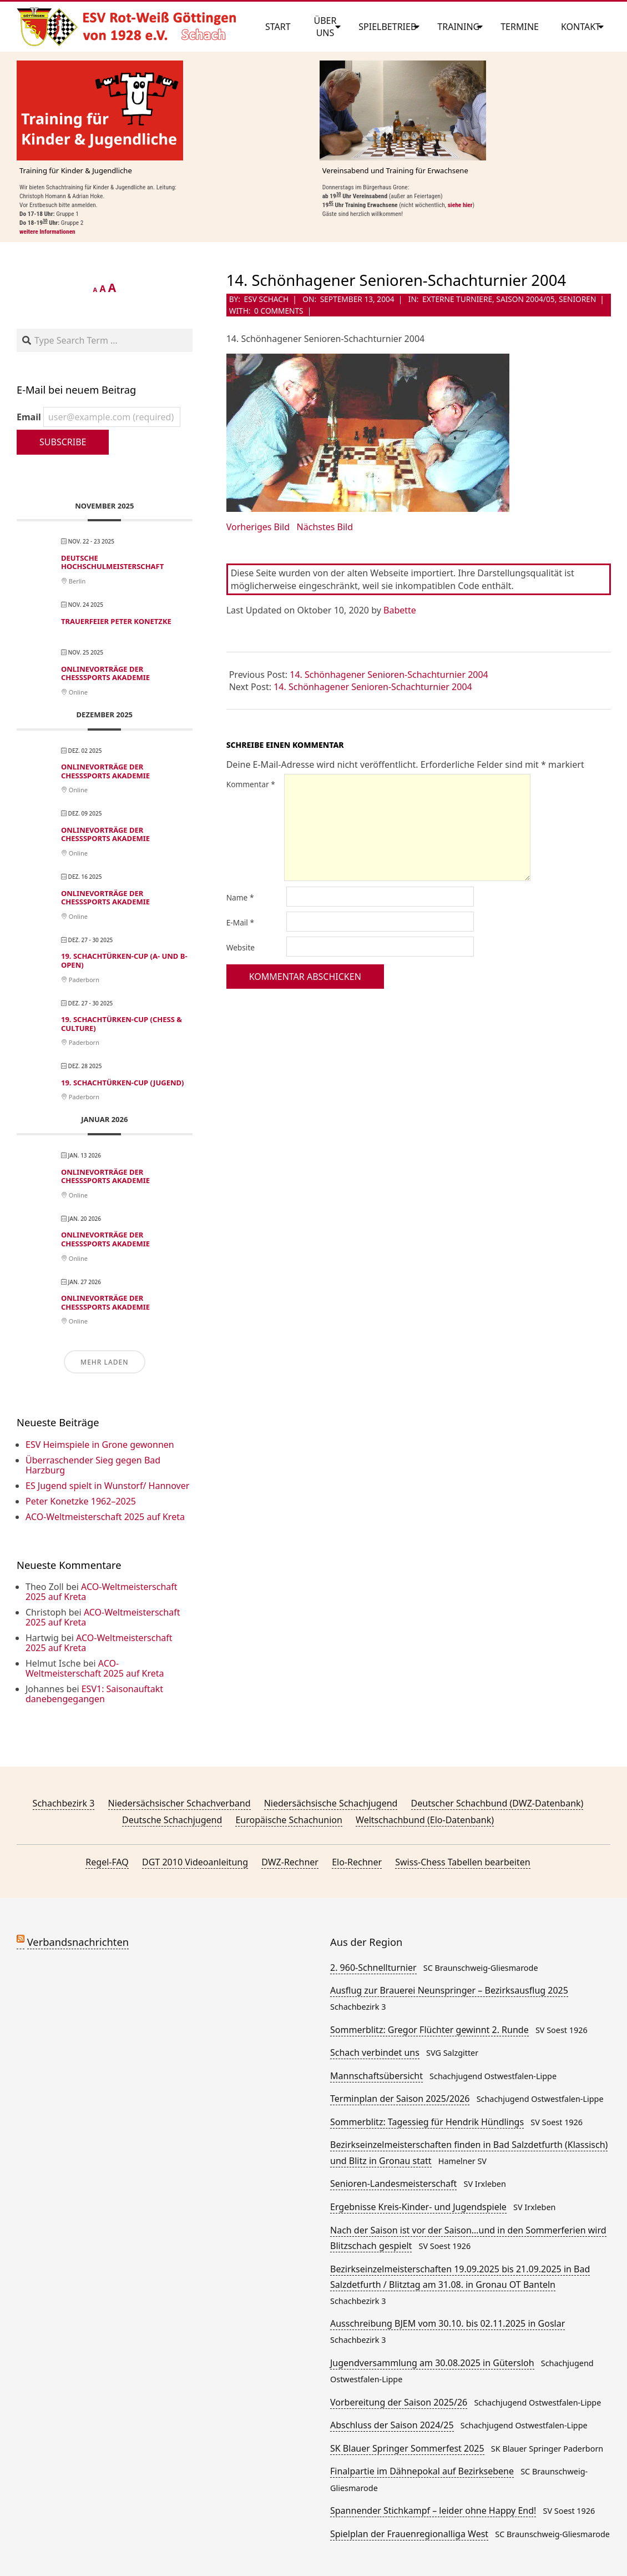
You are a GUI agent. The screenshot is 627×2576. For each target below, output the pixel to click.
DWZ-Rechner (289, 1862)
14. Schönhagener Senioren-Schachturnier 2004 (389, 674)
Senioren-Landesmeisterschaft (393, 2183)
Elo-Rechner (357, 1862)
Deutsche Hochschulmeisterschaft (112, 562)
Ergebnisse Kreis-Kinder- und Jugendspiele (418, 2207)
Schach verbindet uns (374, 2052)
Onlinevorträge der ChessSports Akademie (105, 673)
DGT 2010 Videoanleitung (195, 1862)
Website (240, 947)
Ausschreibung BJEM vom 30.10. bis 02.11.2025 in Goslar (447, 2323)
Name (240, 897)
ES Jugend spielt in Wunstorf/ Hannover (107, 1486)
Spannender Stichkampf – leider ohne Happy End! (433, 2510)
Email (98, 417)
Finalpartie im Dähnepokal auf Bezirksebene (422, 2471)
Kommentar (250, 784)
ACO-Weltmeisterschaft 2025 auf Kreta (105, 1517)
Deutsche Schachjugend (172, 1820)
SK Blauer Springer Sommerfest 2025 (407, 2448)
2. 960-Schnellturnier (373, 1967)
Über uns (325, 26)
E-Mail (240, 922)
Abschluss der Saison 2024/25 (392, 2425)
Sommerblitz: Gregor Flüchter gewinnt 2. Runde (429, 2030)
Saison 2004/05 (525, 299)
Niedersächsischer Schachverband (179, 1803)
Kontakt (580, 27)
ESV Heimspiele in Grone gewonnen (100, 1444)
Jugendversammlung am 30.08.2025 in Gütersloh (432, 2363)
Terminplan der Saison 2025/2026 (399, 2098)
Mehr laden (104, 1362)
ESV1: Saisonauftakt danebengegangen (94, 1694)
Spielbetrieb (387, 27)
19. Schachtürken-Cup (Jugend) (122, 1083)
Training (458, 27)
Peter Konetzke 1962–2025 (81, 1501)
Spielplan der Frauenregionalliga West (409, 2534)
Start (278, 27)
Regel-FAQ (107, 1862)
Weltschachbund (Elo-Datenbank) (425, 1820)
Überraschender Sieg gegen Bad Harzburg (93, 1465)
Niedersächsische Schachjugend (331, 1803)
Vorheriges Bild (258, 527)
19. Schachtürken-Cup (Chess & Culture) (121, 1023)
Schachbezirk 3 (64, 1803)
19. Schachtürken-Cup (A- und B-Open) (124, 960)
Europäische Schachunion (288, 1820)
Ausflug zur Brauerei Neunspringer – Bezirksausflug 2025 (449, 1990)
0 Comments (279, 310)
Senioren (577, 299)
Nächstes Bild (325, 527)
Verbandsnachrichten (78, 1942)
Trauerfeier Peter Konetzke (116, 621)
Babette (399, 610)
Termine (519, 27)
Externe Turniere (457, 299)
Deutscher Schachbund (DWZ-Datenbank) (497, 1803)
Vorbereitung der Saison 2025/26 (398, 2402)
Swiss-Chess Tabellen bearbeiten (462, 1862)
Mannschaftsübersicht (376, 2076)
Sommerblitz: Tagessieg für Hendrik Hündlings (427, 2122)
